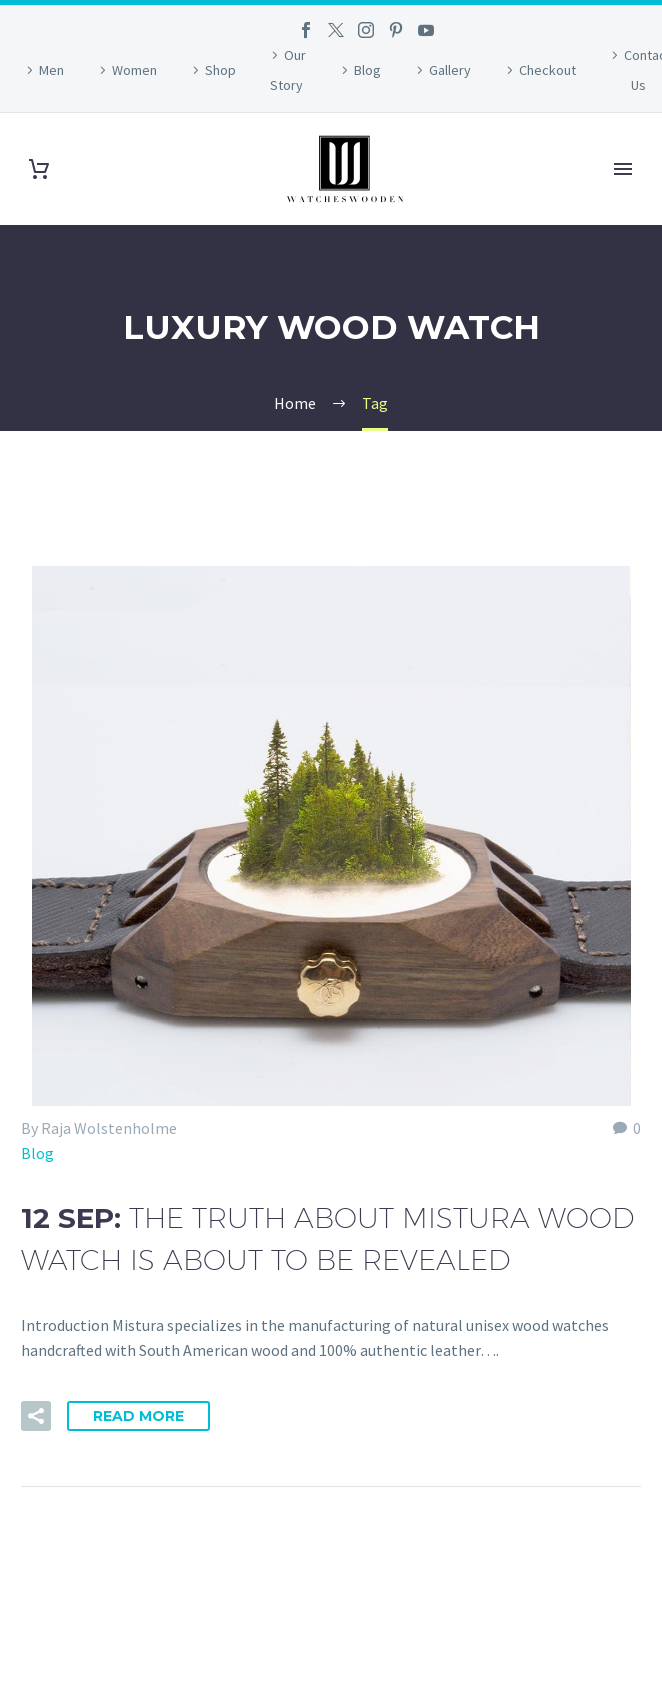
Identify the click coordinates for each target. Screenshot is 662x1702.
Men (51, 70)
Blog (367, 70)
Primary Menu (623, 169)
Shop (220, 70)
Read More (138, 1416)
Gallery (450, 70)
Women (134, 70)
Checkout (547, 70)
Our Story (288, 70)
